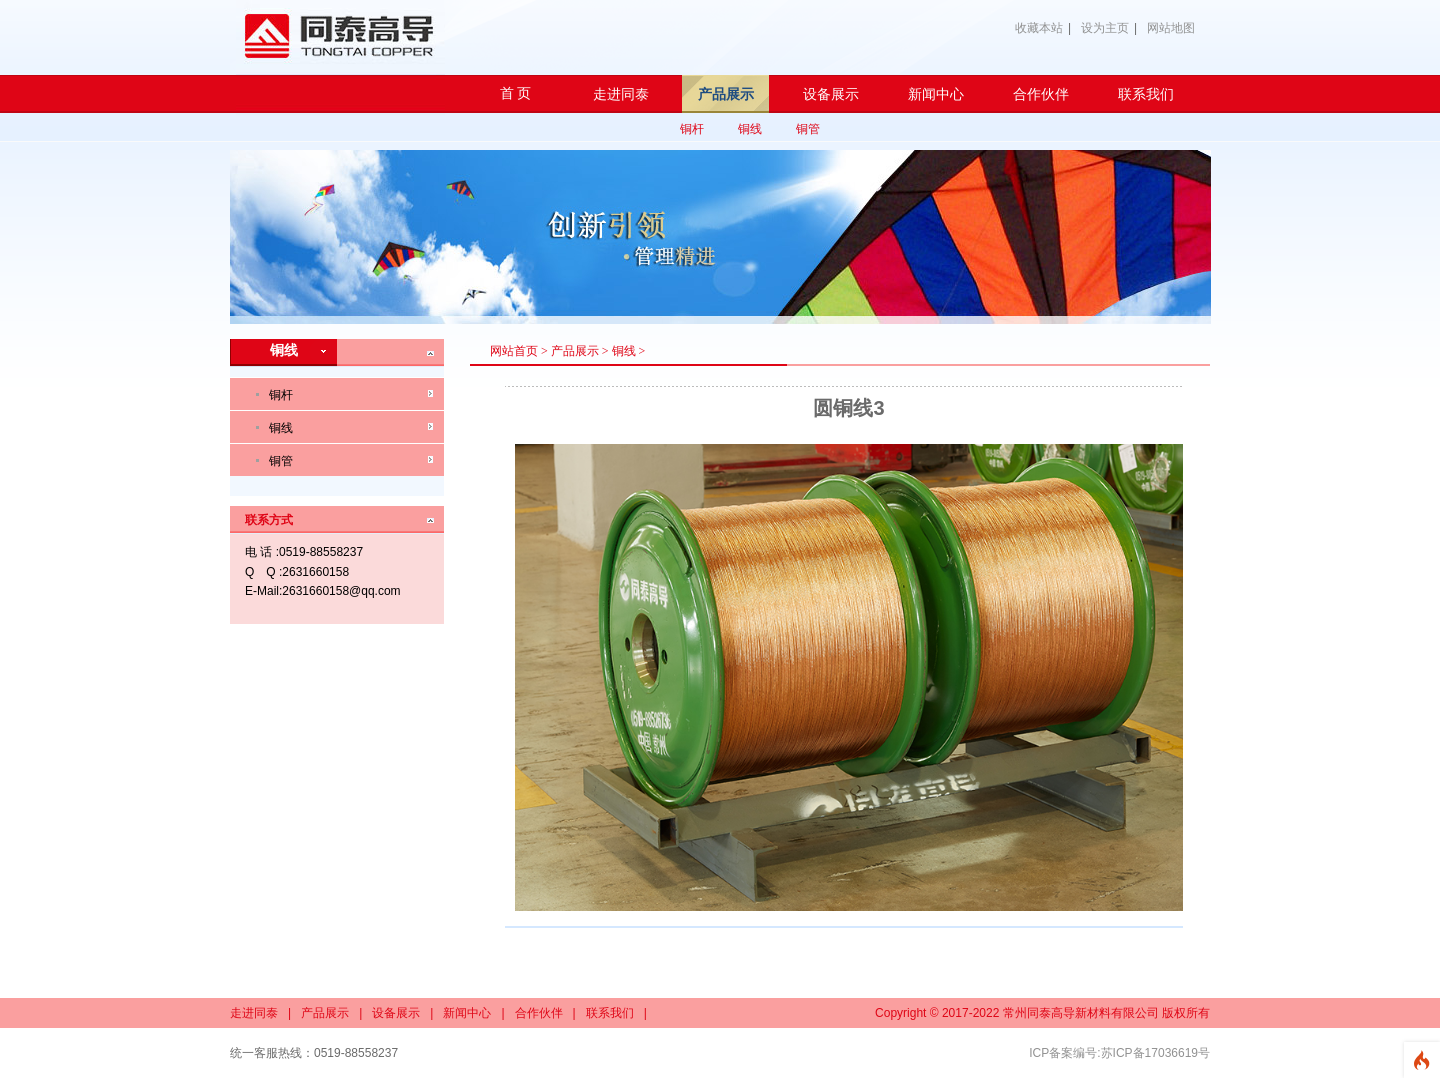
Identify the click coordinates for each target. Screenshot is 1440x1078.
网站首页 (514, 351)
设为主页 (1105, 28)
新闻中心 (467, 1013)
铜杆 (692, 129)
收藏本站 (1039, 28)
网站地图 (1171, 28)
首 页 (516, 93)
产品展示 (575, 351)
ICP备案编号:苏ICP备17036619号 (1119, 1053)
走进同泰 (254, 1013)
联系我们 (610, 1013)
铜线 (750, 129)
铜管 (808, 129)
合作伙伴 (539, 1013)
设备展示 (396, 1013)
